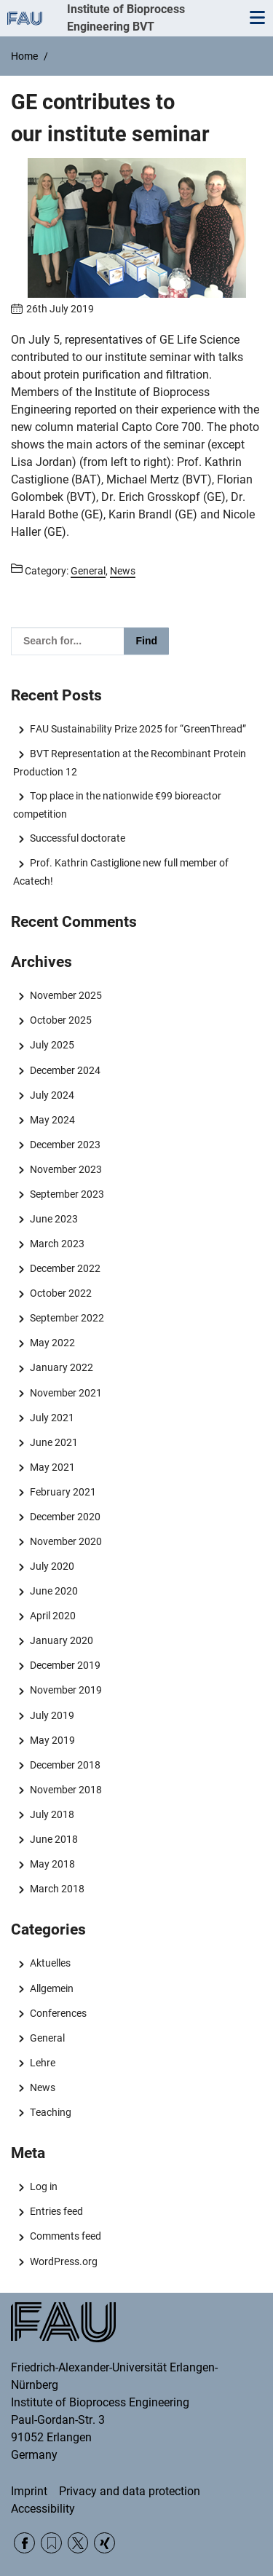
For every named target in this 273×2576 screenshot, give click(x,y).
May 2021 (52, 1467)
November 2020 (66, 1541)
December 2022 (65, 1268)
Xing (104, 2542)
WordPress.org (64, 2261)
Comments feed (65, 2236)
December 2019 (65, 1665)
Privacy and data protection (129, 2491)
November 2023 (66, 1169)
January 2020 (61, 1640)
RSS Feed (51, 2542)
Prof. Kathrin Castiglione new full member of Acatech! (120, 871)
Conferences (58, 2013)
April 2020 (53, 1615)
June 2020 (54, 1591)
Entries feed (56, 2211)
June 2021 (54, 1442)
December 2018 (65, 1765)
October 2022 (61, 1293)
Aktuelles (50, 1963)
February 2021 (63, 1492)
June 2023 (54, 1219)
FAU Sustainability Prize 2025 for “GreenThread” (138, 729)
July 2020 (52, 1566)
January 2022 (61, 1367)
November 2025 (66, 995)
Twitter (78, 2542)
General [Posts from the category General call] (88, 571)
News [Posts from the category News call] (122, 571)
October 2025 (61, 1020)
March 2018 (57, 1889)
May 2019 (52, 1740)
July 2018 (52, 1814)
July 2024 (52, 1095)
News (42, 2087)
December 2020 (65, 1516)
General (47, 2038)
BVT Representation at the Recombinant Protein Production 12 (129, 762)
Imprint (29, 2491)
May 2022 (52, 1342)
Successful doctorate (77, 838)
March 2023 (57, 1243)
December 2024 (65, 1070)
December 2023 (65, 1144)
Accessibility (43, 2509)
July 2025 (52, 1045)
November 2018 (66, 1789)
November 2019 (66, 1690)
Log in (44, 2186)
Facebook (24, 2542)
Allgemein (52, 1988)
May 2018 (52, 1864)
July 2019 (52, 1715)
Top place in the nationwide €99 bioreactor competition (117, 804)
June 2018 (54, 1839)
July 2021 (52, 1417)
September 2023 (67, 1194)
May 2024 (52, 1120)
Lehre (42, 2063)
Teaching (50, 2112)
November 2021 (66, 1393)
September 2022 (67, 1318)
